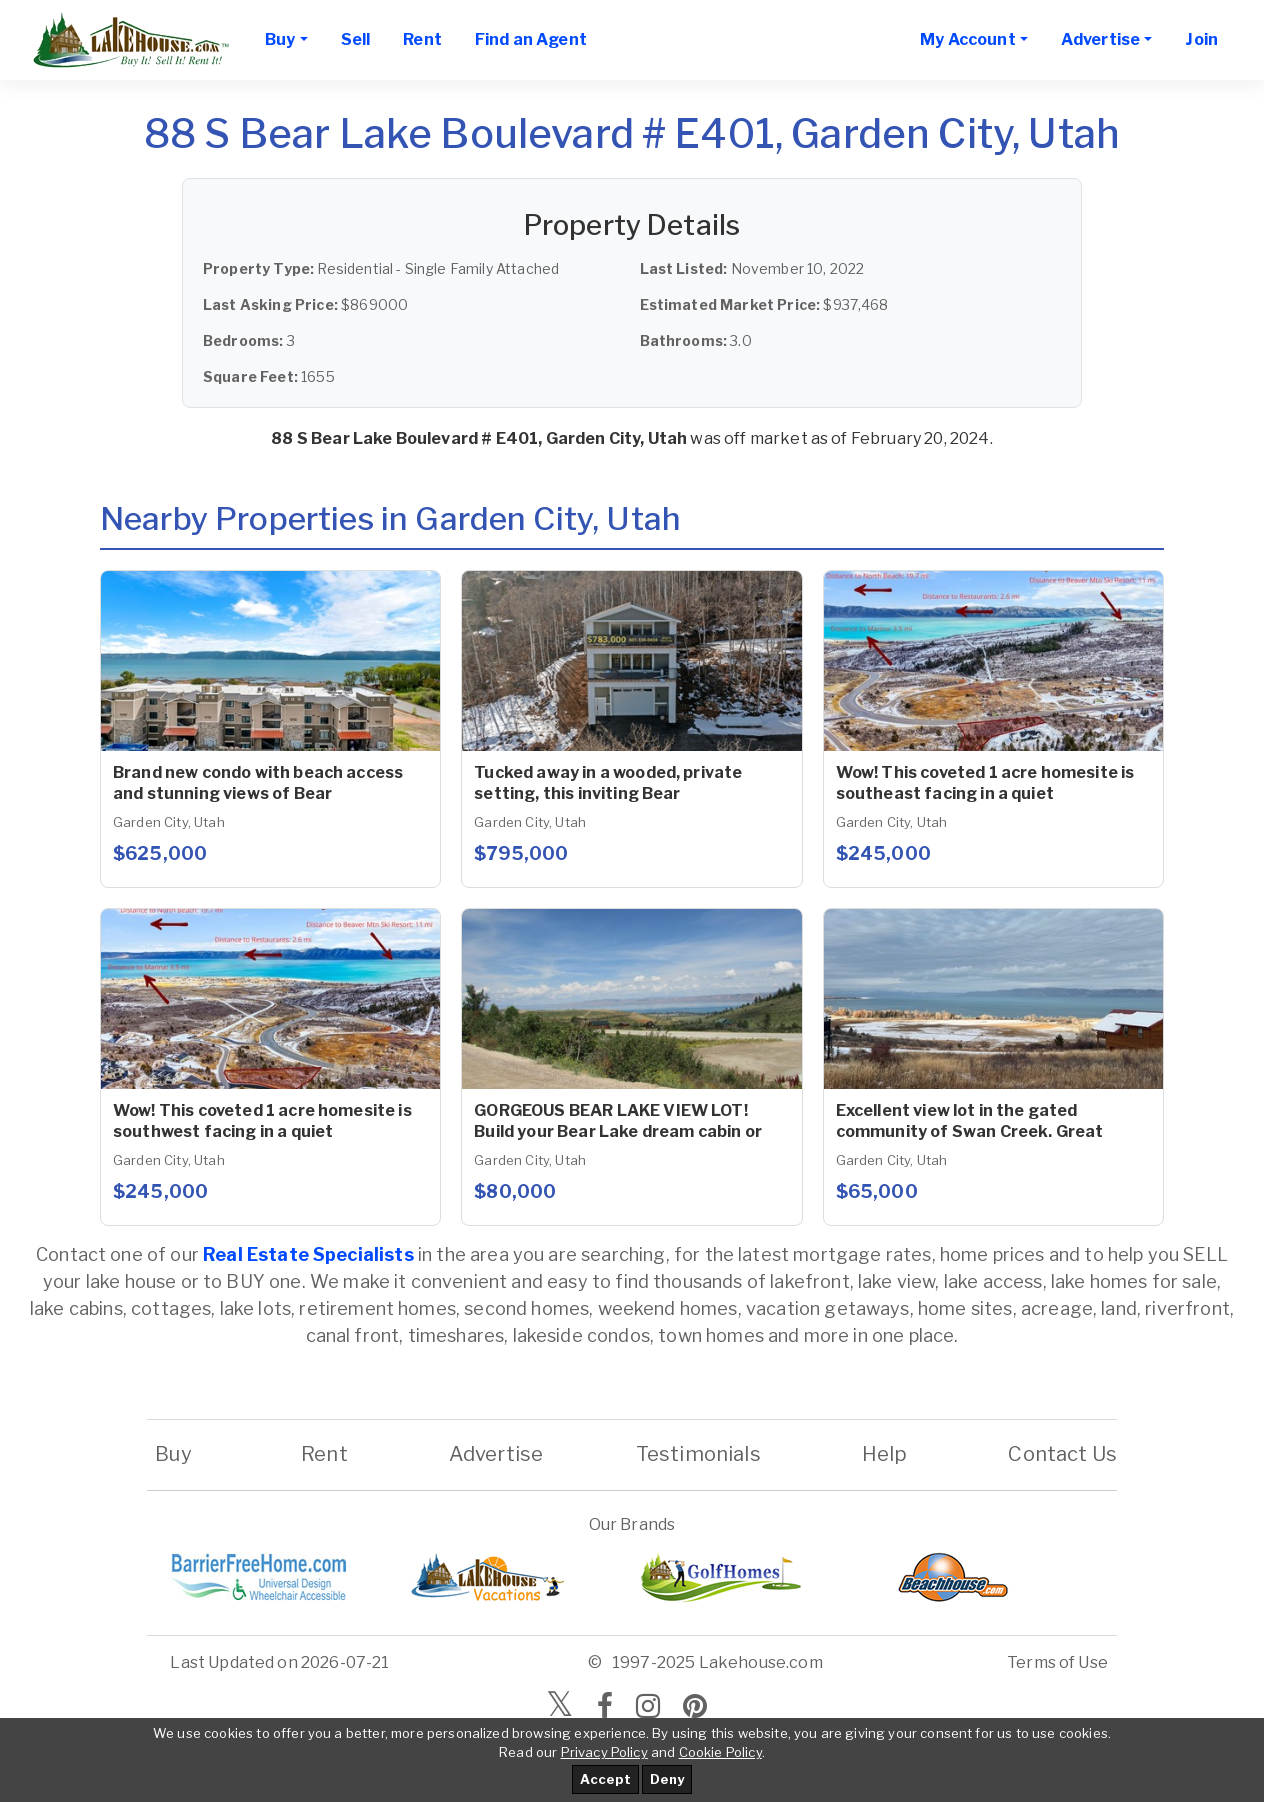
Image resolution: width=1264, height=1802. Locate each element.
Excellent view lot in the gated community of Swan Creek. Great (970, 1121)
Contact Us (1062, 1454)
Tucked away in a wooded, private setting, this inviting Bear (608, 783)
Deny (667, 1779)
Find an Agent (531, 39)
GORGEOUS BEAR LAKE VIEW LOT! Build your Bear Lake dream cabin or (618, 1121)
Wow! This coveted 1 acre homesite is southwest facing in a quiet (262, 1121)
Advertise (496, 1454)
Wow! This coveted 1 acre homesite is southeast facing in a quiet (985, 783)
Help (884, 1454)
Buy (173, 1454)
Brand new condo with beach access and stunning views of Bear (258, 783)
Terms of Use (1057, 1662)
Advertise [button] (1100, 39)
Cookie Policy (720, 1752)
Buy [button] (280, 39)
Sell (356, 39)
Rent (422, 39)
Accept (605, 1779)
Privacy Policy (604, 1752)
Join (1201, 39)
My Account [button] (968, 39)
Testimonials (698, 1454)
